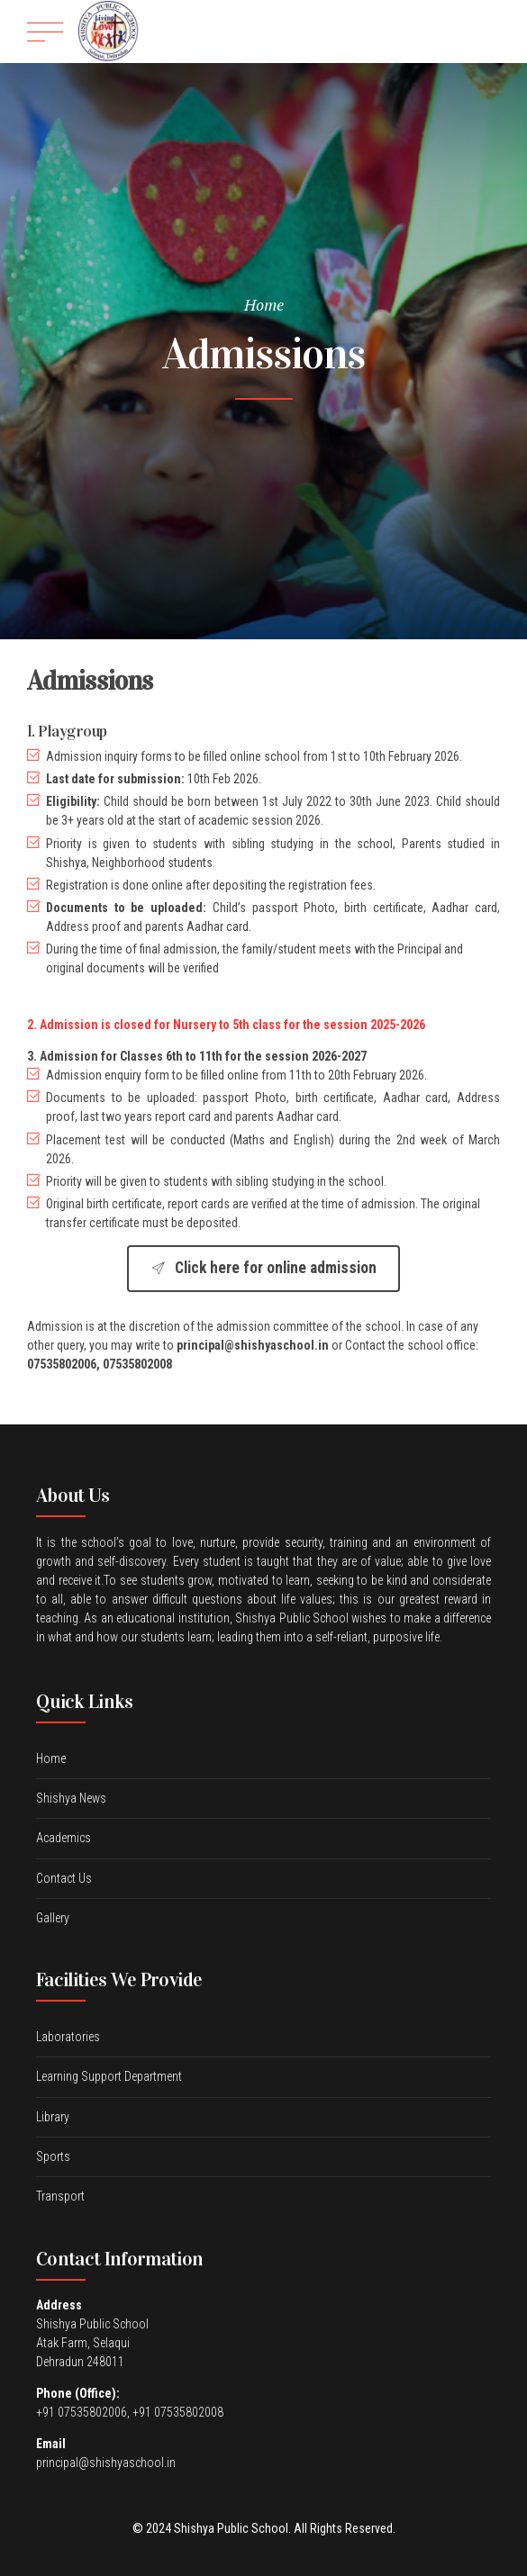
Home (264, 304)
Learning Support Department (109, 2076)
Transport (60, 2196)
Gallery (52, 1918)
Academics (63, 1837)
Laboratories (68, 2036)
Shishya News (71, 1798)
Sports (53, 2156)
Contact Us (64, 1878)
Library (52, 2117)
